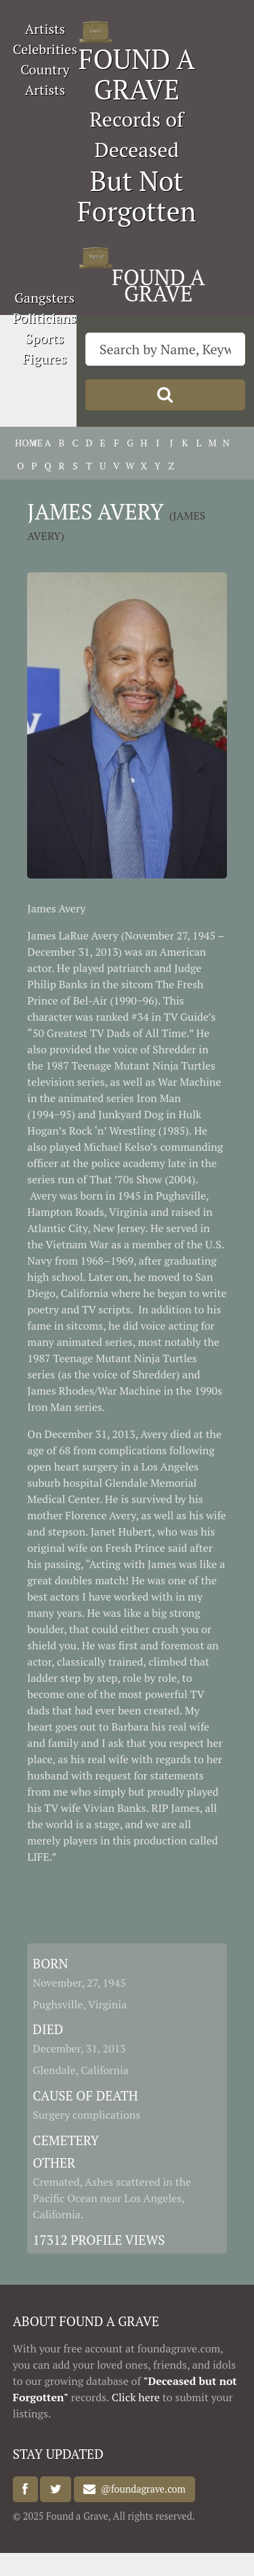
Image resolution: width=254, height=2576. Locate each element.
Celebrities (45, 49)
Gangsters (44, 298)
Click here (136, 2397)
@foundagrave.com (140, 2489)
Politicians (45, 318)
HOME (20, 442)
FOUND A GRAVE (137, 74)
